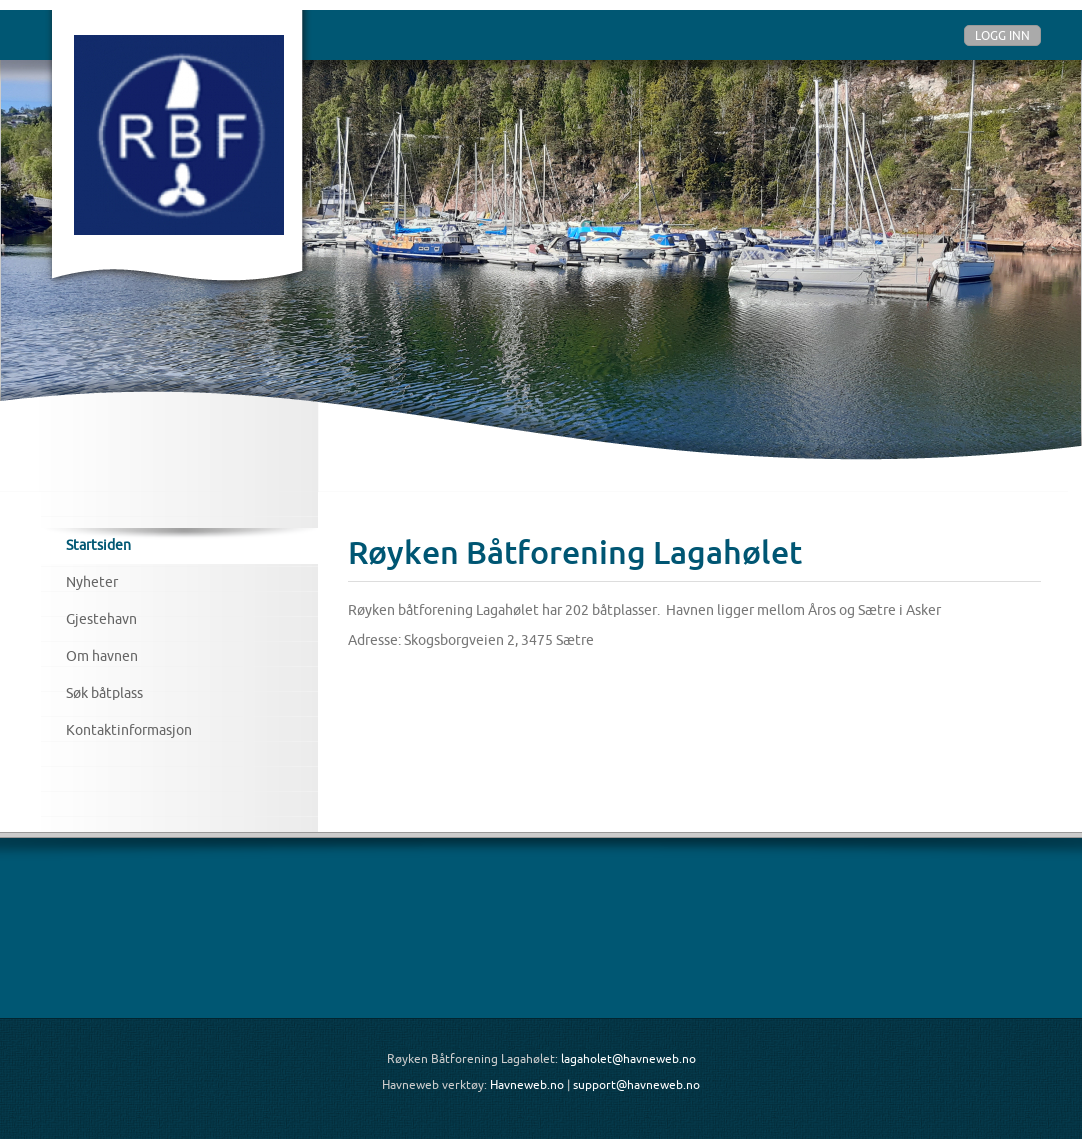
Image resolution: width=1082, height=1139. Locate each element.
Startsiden (98, 545)
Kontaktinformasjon (129, 730)
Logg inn (1002, 35)
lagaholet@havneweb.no (628, 1058)
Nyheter (92, 582)
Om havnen (102, 656)
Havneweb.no (527, 1084)
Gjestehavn (101, 619)
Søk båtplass (104, 693)
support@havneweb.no (636, 1084)
